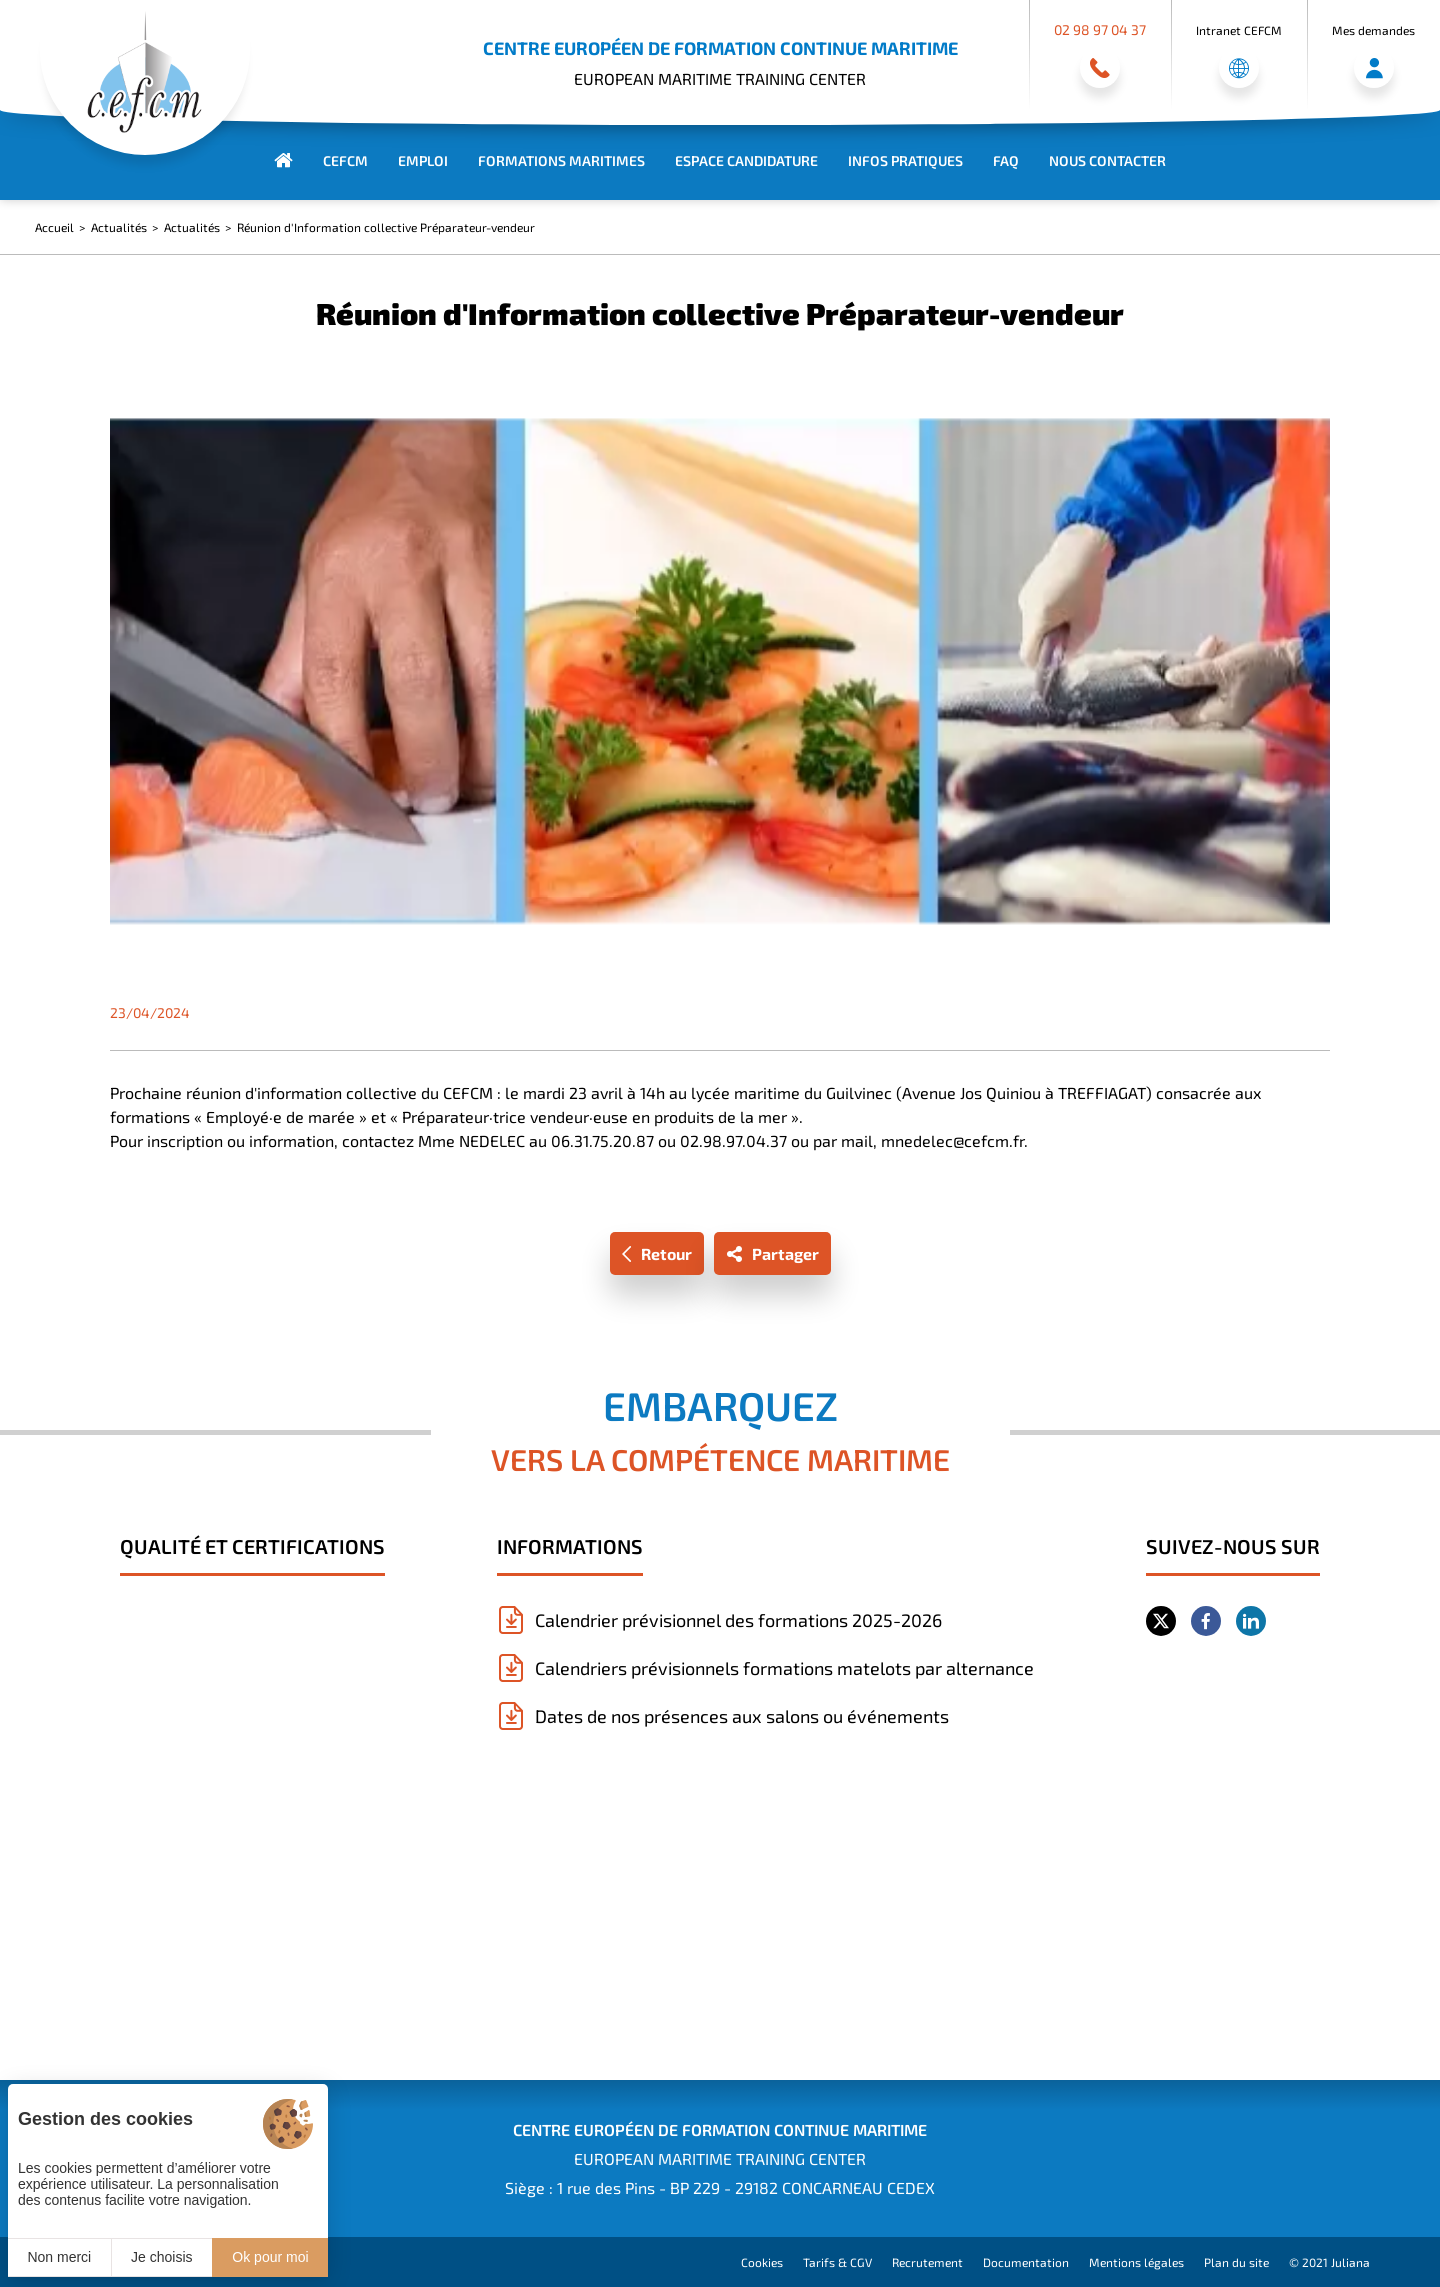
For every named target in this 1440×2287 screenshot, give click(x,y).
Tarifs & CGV (837, 2262)
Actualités (119, 227)
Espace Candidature (746, 160)
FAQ (1006, 160)
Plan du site (1236, 2262)
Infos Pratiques (905, 160)
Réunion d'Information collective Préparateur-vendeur (386, 227)
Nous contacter (1107, 160)
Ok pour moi (270, 2257)
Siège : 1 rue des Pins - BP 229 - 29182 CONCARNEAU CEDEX (720, 2187)
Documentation (1026, 2262)
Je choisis (161, 2257)
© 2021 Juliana (1329, 2262)
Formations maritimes (561, 160)
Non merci (59, 2257)
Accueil (54, 227)
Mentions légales (1136, 2262)
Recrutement (927, 2262)
